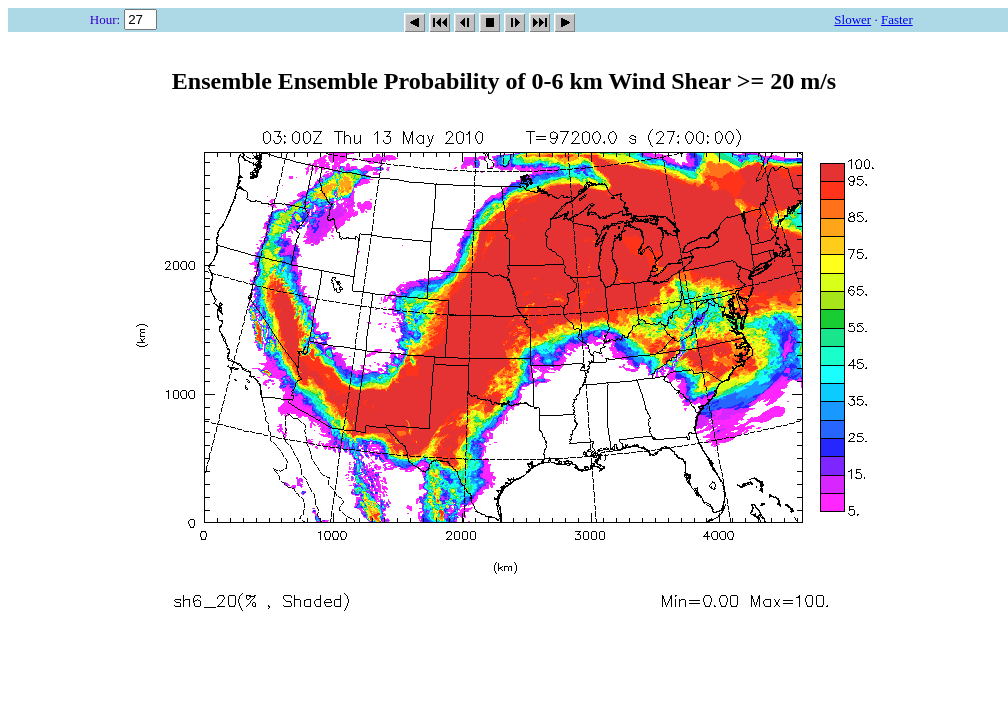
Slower (852, 19)
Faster (897, 19)
